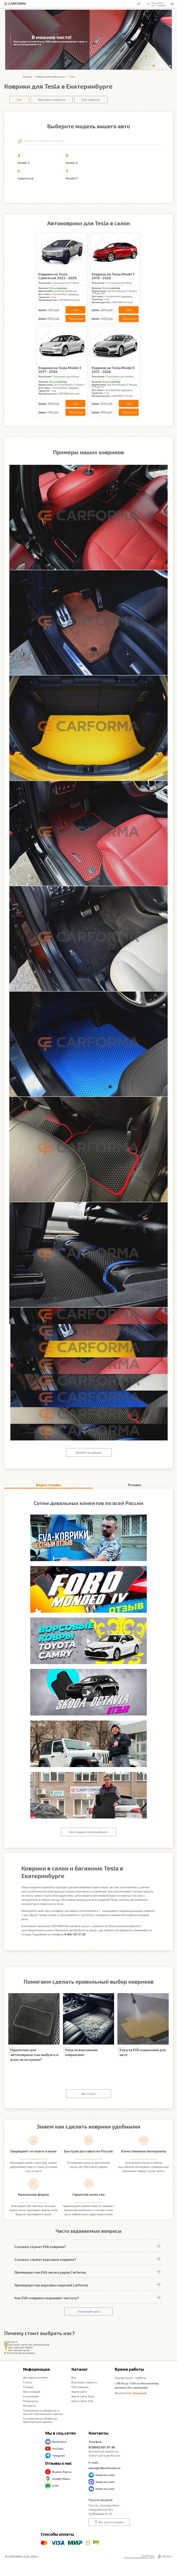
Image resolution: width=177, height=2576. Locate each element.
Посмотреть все (88, 2311)
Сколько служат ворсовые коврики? (87, 2259)
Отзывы (28, 2387)
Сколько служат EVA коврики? (87, 2247)
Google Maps (61, 2478)
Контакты (29, 2405)
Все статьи (88, 2093)
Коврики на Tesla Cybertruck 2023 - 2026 (57, 276)
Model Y (72, 178)
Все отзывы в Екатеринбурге (88, 1832)
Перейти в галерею (89, 1452)
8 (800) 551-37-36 (101, 2447)
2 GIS (55, 2485)
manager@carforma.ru (104, 2468)
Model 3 (23, 163)
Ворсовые (76, 318)
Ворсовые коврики (84, 2382)
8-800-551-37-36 (74, 1934)
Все (73, 2377)
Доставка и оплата (35, 2377)
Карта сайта (79, 2391)
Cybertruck (26, 178)
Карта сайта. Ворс (83, 2396)
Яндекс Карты (62, 2471)
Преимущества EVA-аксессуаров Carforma (87, 2272)
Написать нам (104, 2474)
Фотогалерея (31, 2391)
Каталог (79, 2369)
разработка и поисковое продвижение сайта (148, 2557)
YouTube (57, 2448)
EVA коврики (80, 2387)
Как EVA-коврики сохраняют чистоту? (87, 2298)
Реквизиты (30, 2401)
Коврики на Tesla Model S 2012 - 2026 (113, 369)
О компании (31, 2396)
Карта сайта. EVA (82, 2401)
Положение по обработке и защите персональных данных (43, 2412)
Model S (72, 163)
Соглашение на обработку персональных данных (40, 2420)
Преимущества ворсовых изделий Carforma (87, 2285)
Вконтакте (59, 2441)
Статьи (27, 2382)
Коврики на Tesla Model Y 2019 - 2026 (113, 276)
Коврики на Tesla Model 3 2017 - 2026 (59, 369)
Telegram (58, 2455)
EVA (75, 310)
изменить (73, 294)
